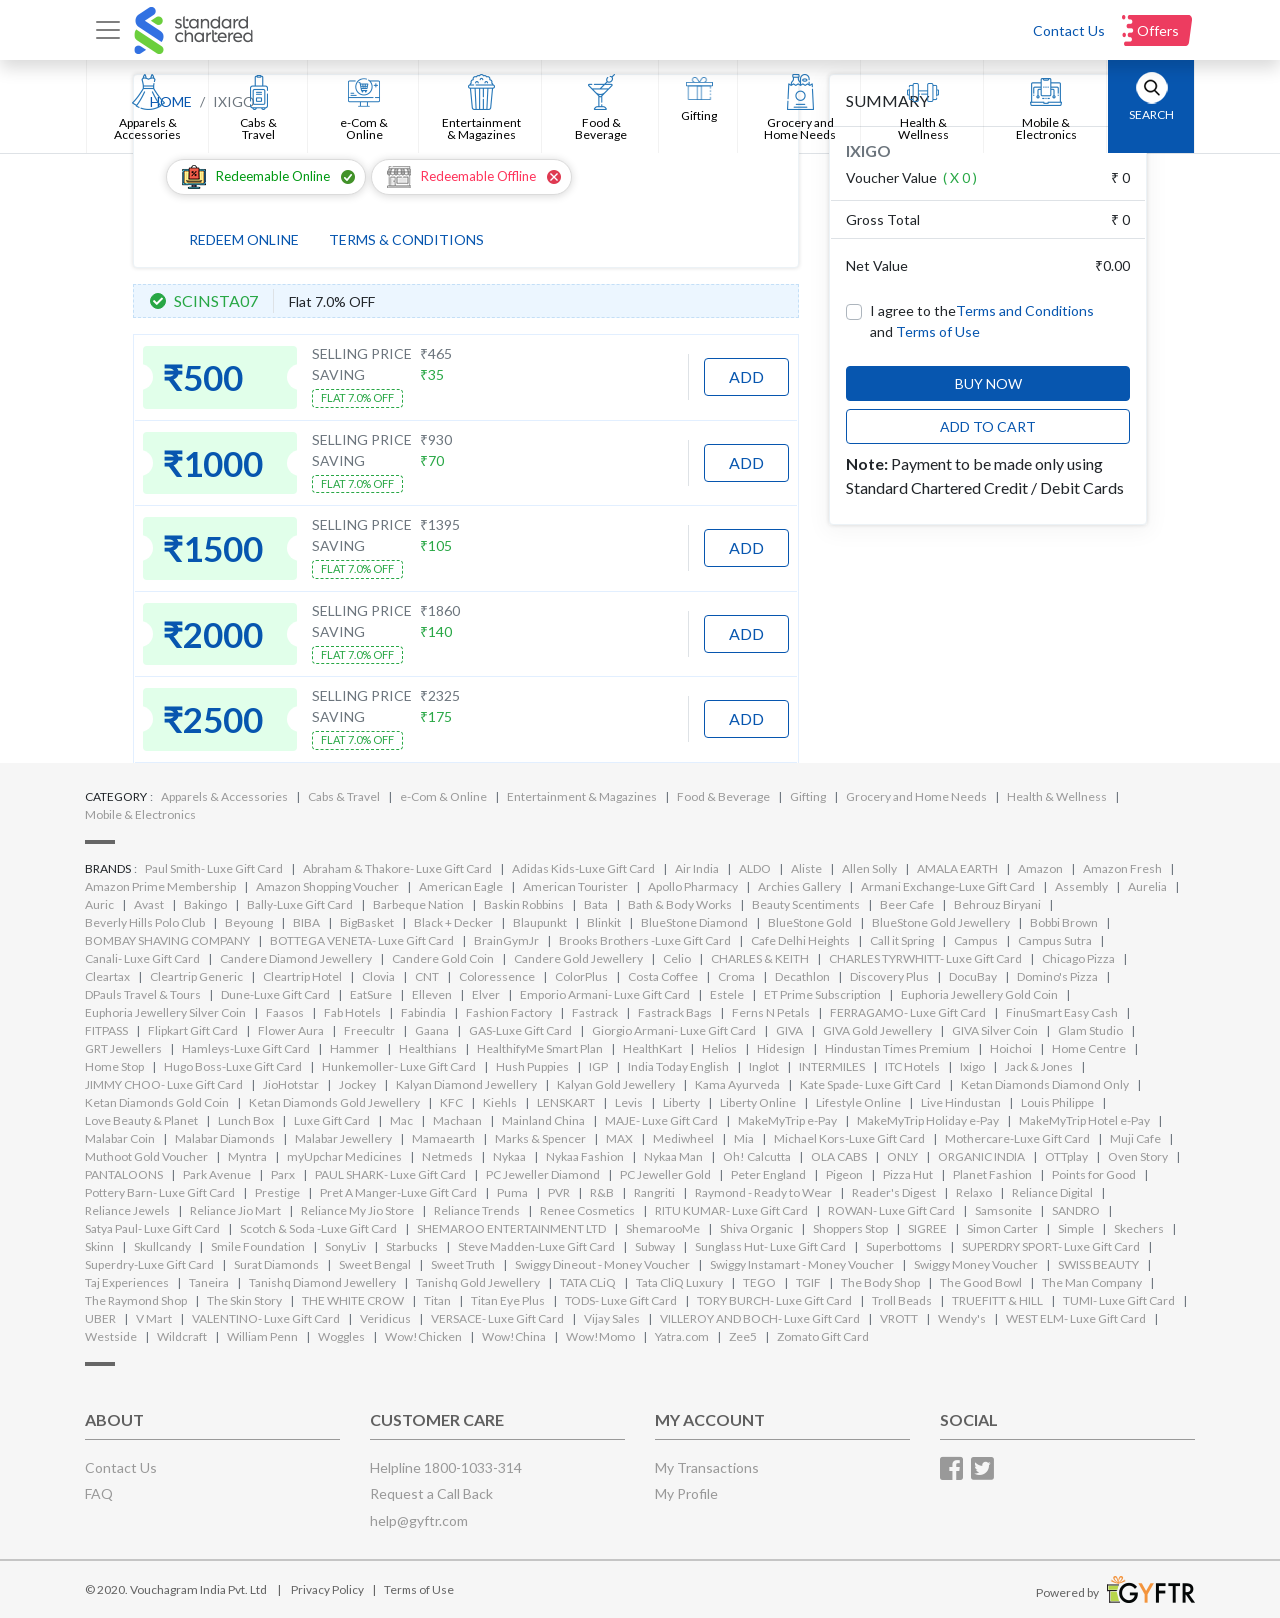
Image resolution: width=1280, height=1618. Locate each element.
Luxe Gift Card (332, 1120)
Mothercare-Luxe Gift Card (1017, 1138)
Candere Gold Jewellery (578, 958)
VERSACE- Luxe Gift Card (497, 1318)
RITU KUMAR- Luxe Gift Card (731, 1210)
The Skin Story (244, 1300)
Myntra (247, 1156)
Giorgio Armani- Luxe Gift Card (674, 1030)
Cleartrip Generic (196, 976)
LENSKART (566, 1102)
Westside (111, 1336)
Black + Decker (453, 922)
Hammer (354, 1048)
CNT (427, 976)
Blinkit (604, 922)
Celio (677, 958)
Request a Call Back (431, 1493)
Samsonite (1003, 1210)
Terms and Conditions (1025, 310)
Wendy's (962, 1318)
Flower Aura (291, 1030)
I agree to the (982, 310)
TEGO (759, 1282)
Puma (512, 1192)
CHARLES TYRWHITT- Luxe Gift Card (925, 958)
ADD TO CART (988, 426)
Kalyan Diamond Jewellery (466, 1084)
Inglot (764, 1066)
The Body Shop (880, 1282)
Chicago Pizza (1078, 958)
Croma (736, 976)
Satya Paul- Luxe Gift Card (152, 1228)
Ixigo (972, 1066)
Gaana (432, 1030)
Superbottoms (904, 1246)
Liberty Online (758, 1102)
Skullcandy (162, 1246)
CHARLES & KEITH (760, 958)
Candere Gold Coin (443, 958)
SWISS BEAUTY (1098, 1264)
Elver (486, 994)
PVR (559, 1192)
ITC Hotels (912, 1066)
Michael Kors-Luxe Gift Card (849, 1138)
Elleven (432, 994)
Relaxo (974, 1192)
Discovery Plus (889, 976)
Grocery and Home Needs (916, 796)
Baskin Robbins (524, 904)
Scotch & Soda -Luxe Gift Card (318, 1228)
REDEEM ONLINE (244, 239)
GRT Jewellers (123, 1048)
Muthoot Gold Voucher (146, 1156)
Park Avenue (217, 1174)
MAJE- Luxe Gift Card (661, 1120)
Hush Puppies (532, 1066)
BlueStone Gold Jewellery (941, 922)
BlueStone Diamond (694, 922)
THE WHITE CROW (353, 1300)
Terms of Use (938, 331)
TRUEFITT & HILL (997, 1300)
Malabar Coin (120, 1138)
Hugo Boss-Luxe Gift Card (233, 1066)
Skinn (99, 1246)
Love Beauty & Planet (141, 1120)
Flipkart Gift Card (193, 1030)
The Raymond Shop (136, 1300)
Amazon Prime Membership (160, 886)
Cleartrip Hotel (302, 976)
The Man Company (1092, 1282)
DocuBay (973, 976)
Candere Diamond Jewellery (296, 958)
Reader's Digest (894, 1192)
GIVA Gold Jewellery (877, 1030)
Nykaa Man (673, 1156)
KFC (451, 1102)
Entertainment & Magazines (582, 796)
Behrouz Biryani (997, 904)
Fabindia (423, 1012)
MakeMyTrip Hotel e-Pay (1084, 1120)
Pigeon (844, 1174)
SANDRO (1076, 1210)
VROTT (899, 1318)
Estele (727, 994)
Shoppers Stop (850, 1228)
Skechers (1139, 1228)
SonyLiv (345, 1246)
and (925, 331)
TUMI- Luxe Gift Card (1119, 1300)
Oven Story (1138, 1156)
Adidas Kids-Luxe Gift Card (583, 868)
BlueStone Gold (810, 922)
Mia (744, 1138)
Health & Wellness (1057, 796)
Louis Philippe (1057, 1102)
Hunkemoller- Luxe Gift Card (399, 1066)
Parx (283, 1174)
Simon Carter (1002, 1228)
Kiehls (500, 1102)
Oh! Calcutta (757, 1156)
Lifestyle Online (858, 1102)
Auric (99, 904)
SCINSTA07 (216, 300)
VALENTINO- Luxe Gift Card (266, 1318)
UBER (100, 1318)
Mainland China (543, 1120)
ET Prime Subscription (822, 994)
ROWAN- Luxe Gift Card (891, 1210)
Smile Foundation (258, 1246)
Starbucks (412, 1246)
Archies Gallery (799, 886)
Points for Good (1094, 1174)
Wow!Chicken (423, 1336)
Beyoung (249, 922)
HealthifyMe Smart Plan (540, 1048)
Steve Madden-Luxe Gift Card (536, 1246)
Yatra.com (682, 1336)
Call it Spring (902, 940)
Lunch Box (246, 1120)
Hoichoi (1011, 1048)
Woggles (341, 1336)
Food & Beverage (723, 796)
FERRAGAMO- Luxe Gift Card (908, 1012)
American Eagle (461, 886)
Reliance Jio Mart (235, 1210)
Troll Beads (902, 1300)
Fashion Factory (509, 1012)
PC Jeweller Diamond (543, 1174)
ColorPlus (581, 976)
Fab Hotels (352, 1012)
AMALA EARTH (957, 868)
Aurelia (1147, 886)
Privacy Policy (327, 1589)
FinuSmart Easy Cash (1062, 1012)
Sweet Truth (463, 1264)
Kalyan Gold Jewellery (616, 1084)
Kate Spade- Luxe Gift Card (870, 1084)
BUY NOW (988, 383)
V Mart (154, 1318)
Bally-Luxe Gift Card (300, 904)
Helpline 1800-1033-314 (446, 1467)
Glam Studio (1090, 1030)
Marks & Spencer (540, 1138)
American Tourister (575, 886)
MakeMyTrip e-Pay (787, 1120)
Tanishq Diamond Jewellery (322, 1282)
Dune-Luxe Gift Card (275, 994)
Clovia (378, 976)
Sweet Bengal (375, 1264)
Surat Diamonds (276, 1264)
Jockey (357, 1084)
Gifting (808, 796)
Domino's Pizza (1057, 976)
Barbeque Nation (418, 904)
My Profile (686, 1493)
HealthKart (652, 1048)
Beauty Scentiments (806, 904)
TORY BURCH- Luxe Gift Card (774, 1300)
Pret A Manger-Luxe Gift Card (398, 1192)
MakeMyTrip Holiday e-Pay (928, 1120)
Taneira (209, 1282)
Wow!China (514, 1336)
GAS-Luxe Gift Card (520, 1030)
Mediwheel (683, 1138)
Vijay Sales (612, 1318)
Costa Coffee (663, 976)
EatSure (371, 994)
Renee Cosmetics (587, 1210)
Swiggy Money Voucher (976, 1264)
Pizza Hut (908, 1174)
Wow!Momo (600, 1336)
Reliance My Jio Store (357, 1210)
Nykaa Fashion (585, 1156)
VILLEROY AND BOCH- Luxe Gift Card (760, 1318)
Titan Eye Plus (508, 1300)
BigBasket (367, 922)
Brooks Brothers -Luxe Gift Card (645, 940)
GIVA (789, 1030)
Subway (655, 1246)
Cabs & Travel (344, 796)
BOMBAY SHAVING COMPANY (167, 940)
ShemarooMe (663, 1228)
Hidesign (781, 1048)
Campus (976, 940)
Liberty (681, 1102)
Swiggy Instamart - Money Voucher (802, 1264)
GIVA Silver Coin (995, 1030)
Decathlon (802, 976)
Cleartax (107, 976)
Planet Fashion (992, 1174)
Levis (629, 1102)
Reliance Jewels (127, 1210)
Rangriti (654, 1192)
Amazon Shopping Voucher (327, 886)
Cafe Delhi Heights (800, 940)
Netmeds (447, 1156)
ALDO (755, 868)
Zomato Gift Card (823, 1336)
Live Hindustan (961, 1102)
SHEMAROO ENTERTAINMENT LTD (511, 1228)
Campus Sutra (1055, 940)
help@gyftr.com (419, 1520)
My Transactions (707, 1467)
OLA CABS (839, 1156)
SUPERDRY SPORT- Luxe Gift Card (1051, 1246)
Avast (149, 904)
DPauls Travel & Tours (143, 994)
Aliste (806, 868)
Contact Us (1069, 30)
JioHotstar (291, 1084)
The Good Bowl (981, 1282)
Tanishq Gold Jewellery (478, 1282)
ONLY (902, 1156)
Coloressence (497, 976)
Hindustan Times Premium (897, 1048)
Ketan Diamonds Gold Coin (157, 1102)
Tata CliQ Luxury (679, 1282)
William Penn (262, 1336)
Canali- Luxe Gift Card (142, 958)
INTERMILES (832, 1066)
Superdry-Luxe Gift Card (149, 1264)
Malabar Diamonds (225, 1138)
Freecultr (369, 1030)
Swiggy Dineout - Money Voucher (602, 1264)
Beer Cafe (907, 904)
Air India (697, 868)
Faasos (285, 1012)
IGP (598, 1066)
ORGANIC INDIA (981, 1156)
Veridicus (385, 1318)
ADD (746, 376)
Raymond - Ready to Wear (763, 1192)
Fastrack (595, 1012)
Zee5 (743, 1336)
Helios (719, 1048)
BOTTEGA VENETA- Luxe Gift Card (362, 940)
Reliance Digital (1052, 1192)
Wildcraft (182, 1336)
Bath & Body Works (680, 904)
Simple (1076, 1228)
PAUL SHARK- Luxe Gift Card (390, 1174)
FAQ (99, 1493)
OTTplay (1066, 1156)
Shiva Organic (756, 1228)
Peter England (768, 1174)
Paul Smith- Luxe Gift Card (214, 868)
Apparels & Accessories (224, 796)
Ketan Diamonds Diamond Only (1045, 1084)
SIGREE (927, 1228)
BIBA (306, 922)
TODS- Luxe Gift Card (621, 1300)
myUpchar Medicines (344, 1156)
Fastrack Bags (675, 1012)
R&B (602, 1192)
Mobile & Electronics (140, 814)
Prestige (277, 1192)
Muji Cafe (1135, 1138)
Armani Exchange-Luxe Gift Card (948, 886)
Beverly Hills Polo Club (145, 922)
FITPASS (106, 1030)
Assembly (1081, 886)
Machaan (457, 1120)
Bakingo (205, 904)
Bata (596, 904)
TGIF (808, 1282)
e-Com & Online (443, 796)
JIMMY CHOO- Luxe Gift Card (164, 1084)
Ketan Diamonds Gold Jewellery (334, 1102)
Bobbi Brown (1064, 922)
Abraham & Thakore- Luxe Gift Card (397, 868)
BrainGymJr (506, 940)
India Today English (678, 1066)
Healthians (428, 1048)
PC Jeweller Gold (665, 1174)
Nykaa (509, 1156)
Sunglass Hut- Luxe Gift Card (770, 1246)
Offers (1158, 30)
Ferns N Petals (771, 1012)
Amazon (1040, 868)
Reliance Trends (477, 1210)
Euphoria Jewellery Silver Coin (165, 1012)
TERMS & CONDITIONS (406, 239)
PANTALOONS (124, 1174)
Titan (437, 1300)
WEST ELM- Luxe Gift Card (1076, 1318)
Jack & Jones (1039, 1066)
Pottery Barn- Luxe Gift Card (160, 1192)
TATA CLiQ (588, 1282)
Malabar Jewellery (343, 1138)
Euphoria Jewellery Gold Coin (979, 994)
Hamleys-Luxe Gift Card (246, 1048)
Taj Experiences (127, 1282)
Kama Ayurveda (737, 1084)
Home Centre (1089, 1048)
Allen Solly (869, 868)
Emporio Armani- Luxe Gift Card (605, 994)
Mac (401, 1120)
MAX (619, 1138)
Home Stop (114, 1066)
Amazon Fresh (1122, 868)
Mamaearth (443, 1138)
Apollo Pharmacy (693, 886)
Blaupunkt (540, 922)
